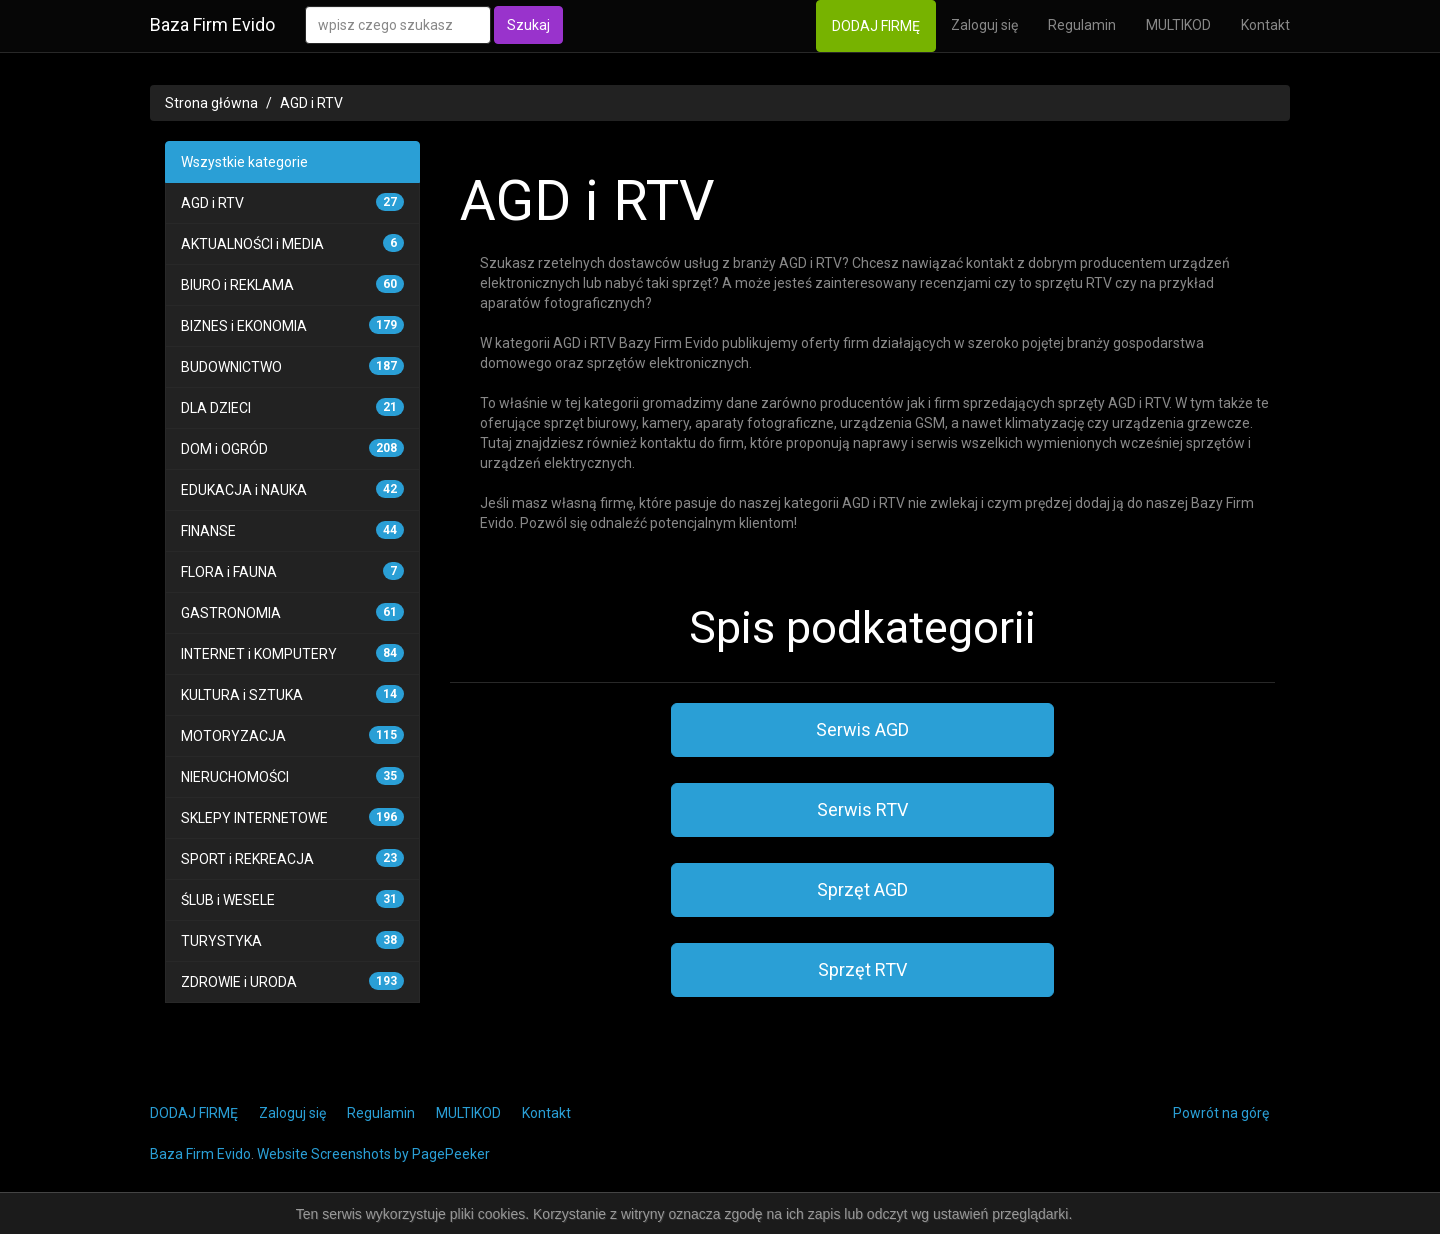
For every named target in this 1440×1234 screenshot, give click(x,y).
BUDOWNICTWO (231, 367)
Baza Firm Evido (212, 24)
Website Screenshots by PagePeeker (373, 1154)
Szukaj (528, 25)
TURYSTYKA (221, 941)
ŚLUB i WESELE (228, 900)
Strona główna (211, 103)
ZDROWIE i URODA (239, 982)
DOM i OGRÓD (224, 449)
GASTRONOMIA (231, 613)
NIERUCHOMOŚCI (235, 777)
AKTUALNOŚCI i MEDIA (252, 244)
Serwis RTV (862, 809)
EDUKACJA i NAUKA (244, 490)
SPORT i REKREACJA (247, 859)
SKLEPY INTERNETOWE (254, 818)
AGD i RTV (311, 103)
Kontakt (1265, 25)
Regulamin (1082, 25)
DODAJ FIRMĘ (876, 26)
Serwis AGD (862, 729)
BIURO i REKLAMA (237, 285)
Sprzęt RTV (862, 969)
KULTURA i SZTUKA (242, 695)
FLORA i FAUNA (229, 572)
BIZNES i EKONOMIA (244, 326)
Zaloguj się (984, 25)
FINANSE (208, 531)
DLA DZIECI (216, 408)
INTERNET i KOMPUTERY (259, 654)
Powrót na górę (1221, 1113)
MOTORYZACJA (233, 736)
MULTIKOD (1178, 25)
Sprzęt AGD (862, 889)
